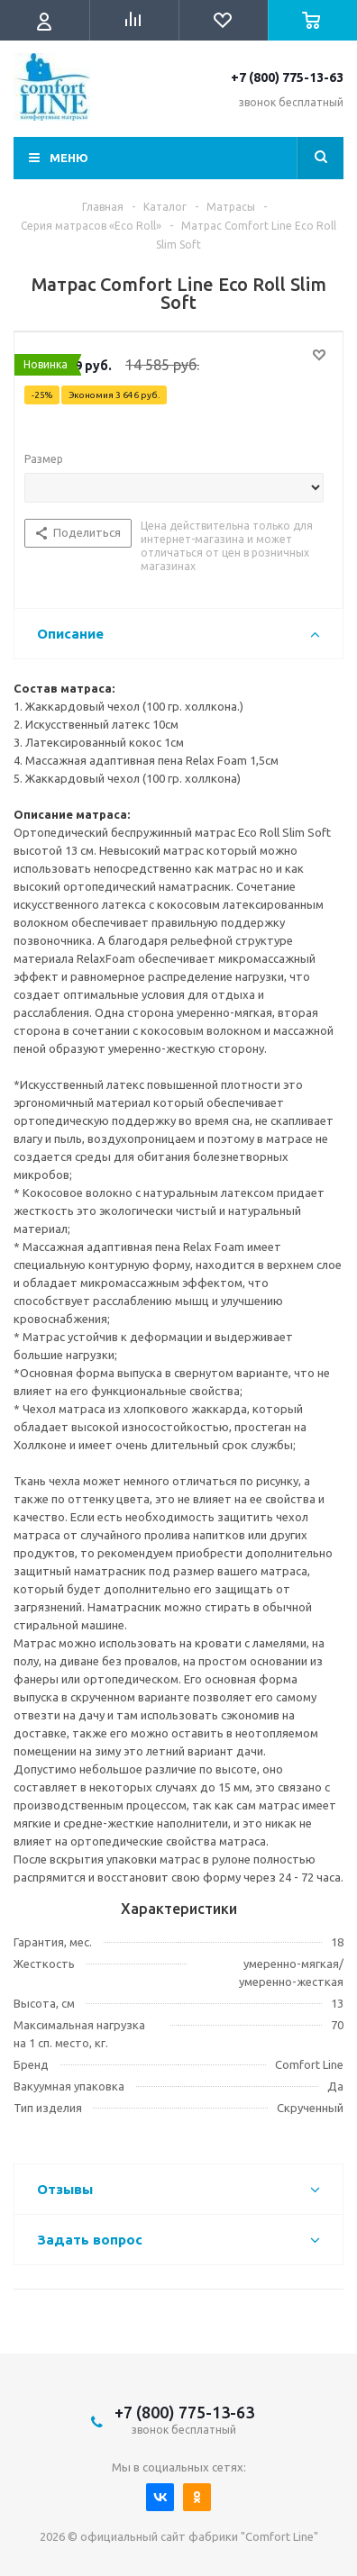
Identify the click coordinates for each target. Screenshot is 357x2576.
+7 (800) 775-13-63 (287, 77)
